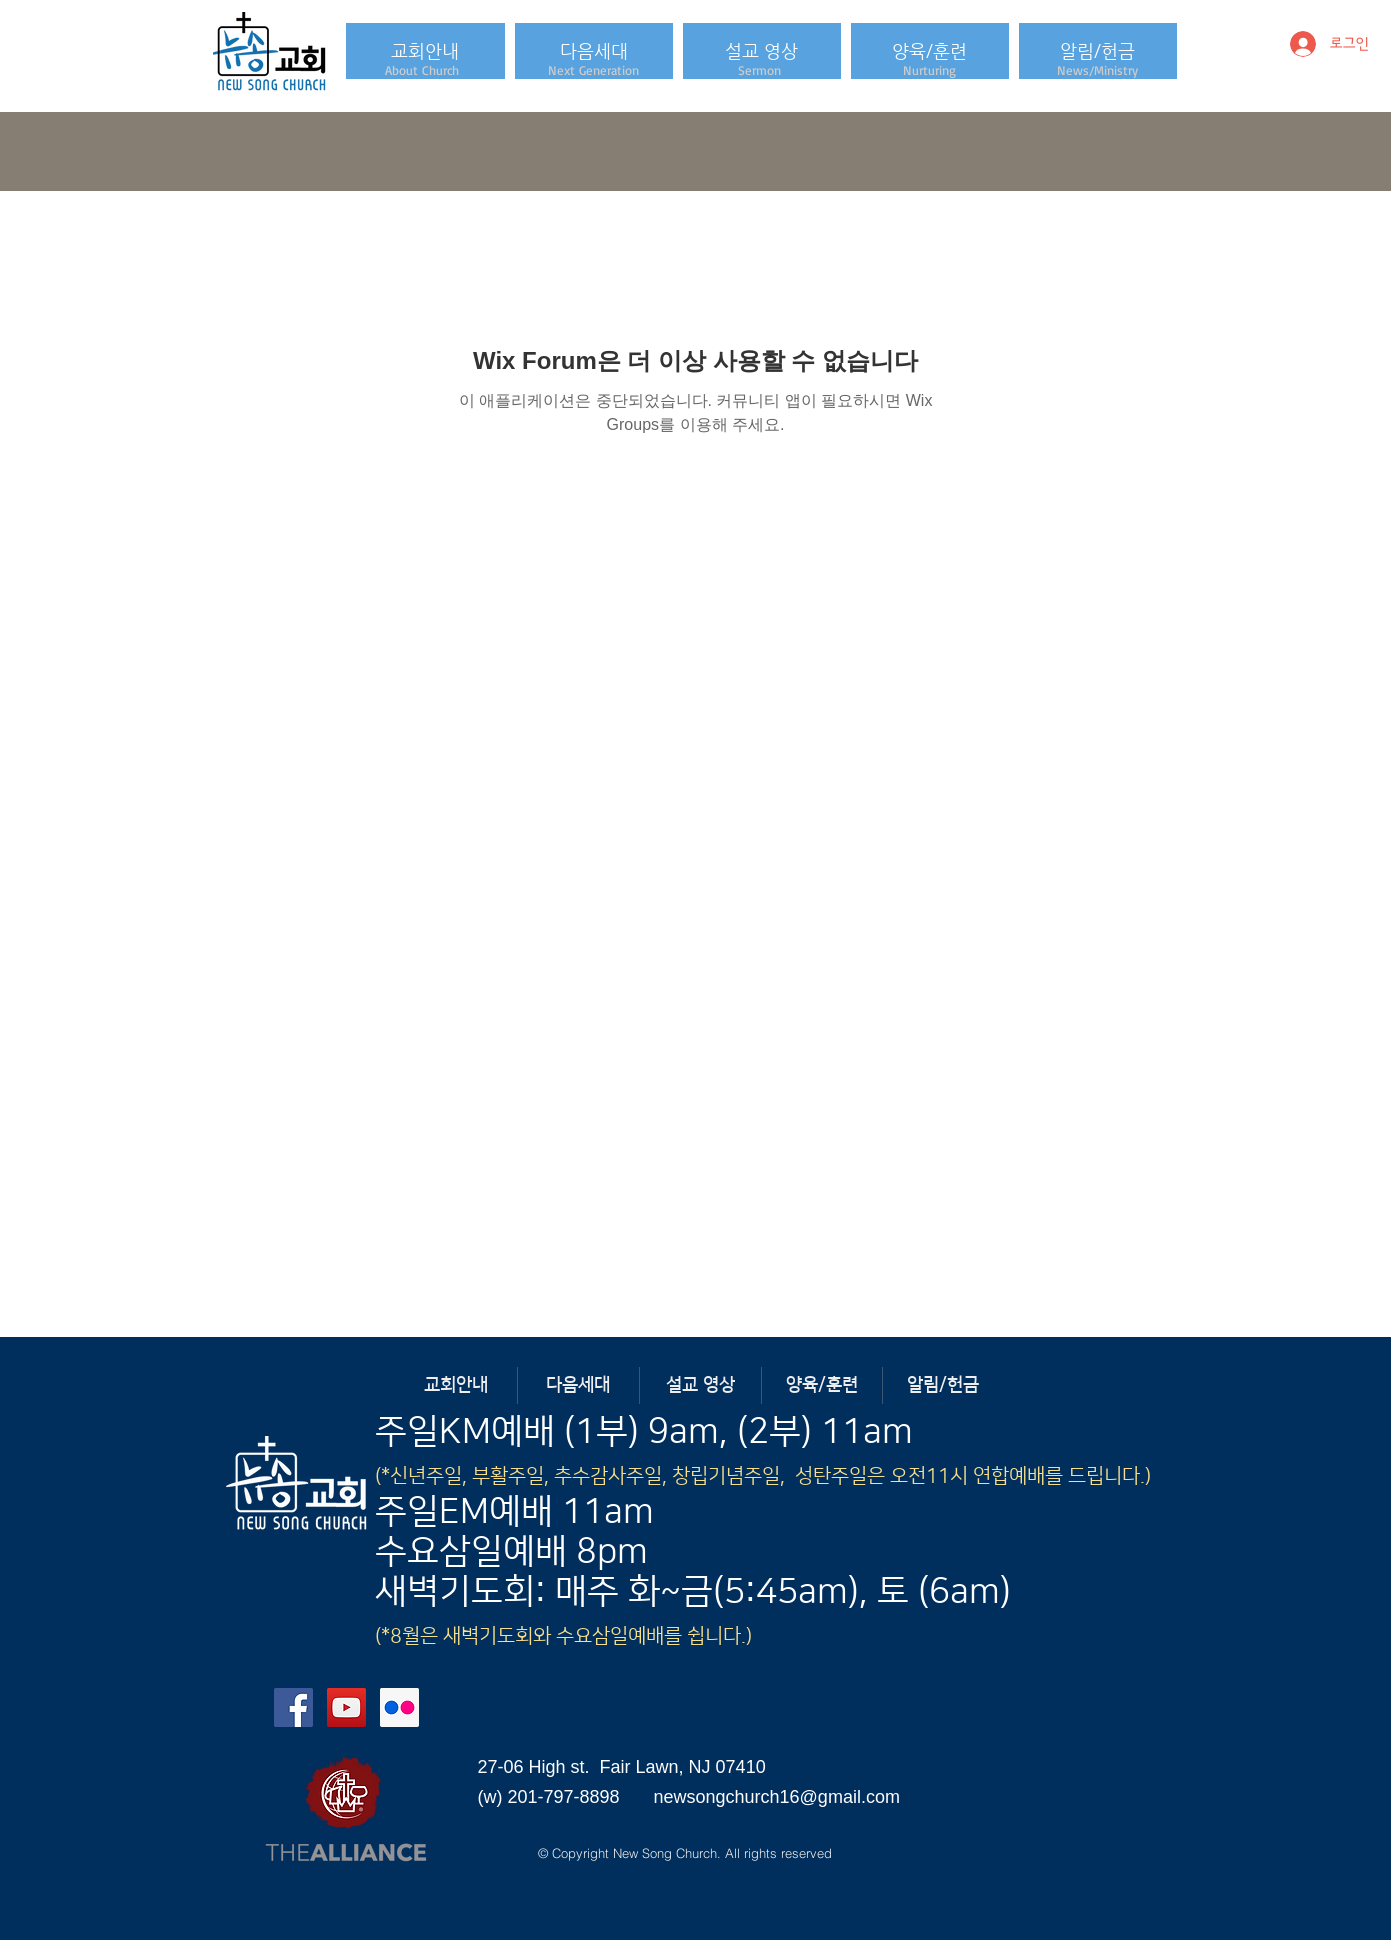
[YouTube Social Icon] (346, 1707)
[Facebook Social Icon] (293, 1707)
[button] (425, 51)
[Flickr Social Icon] (399, 1707)
